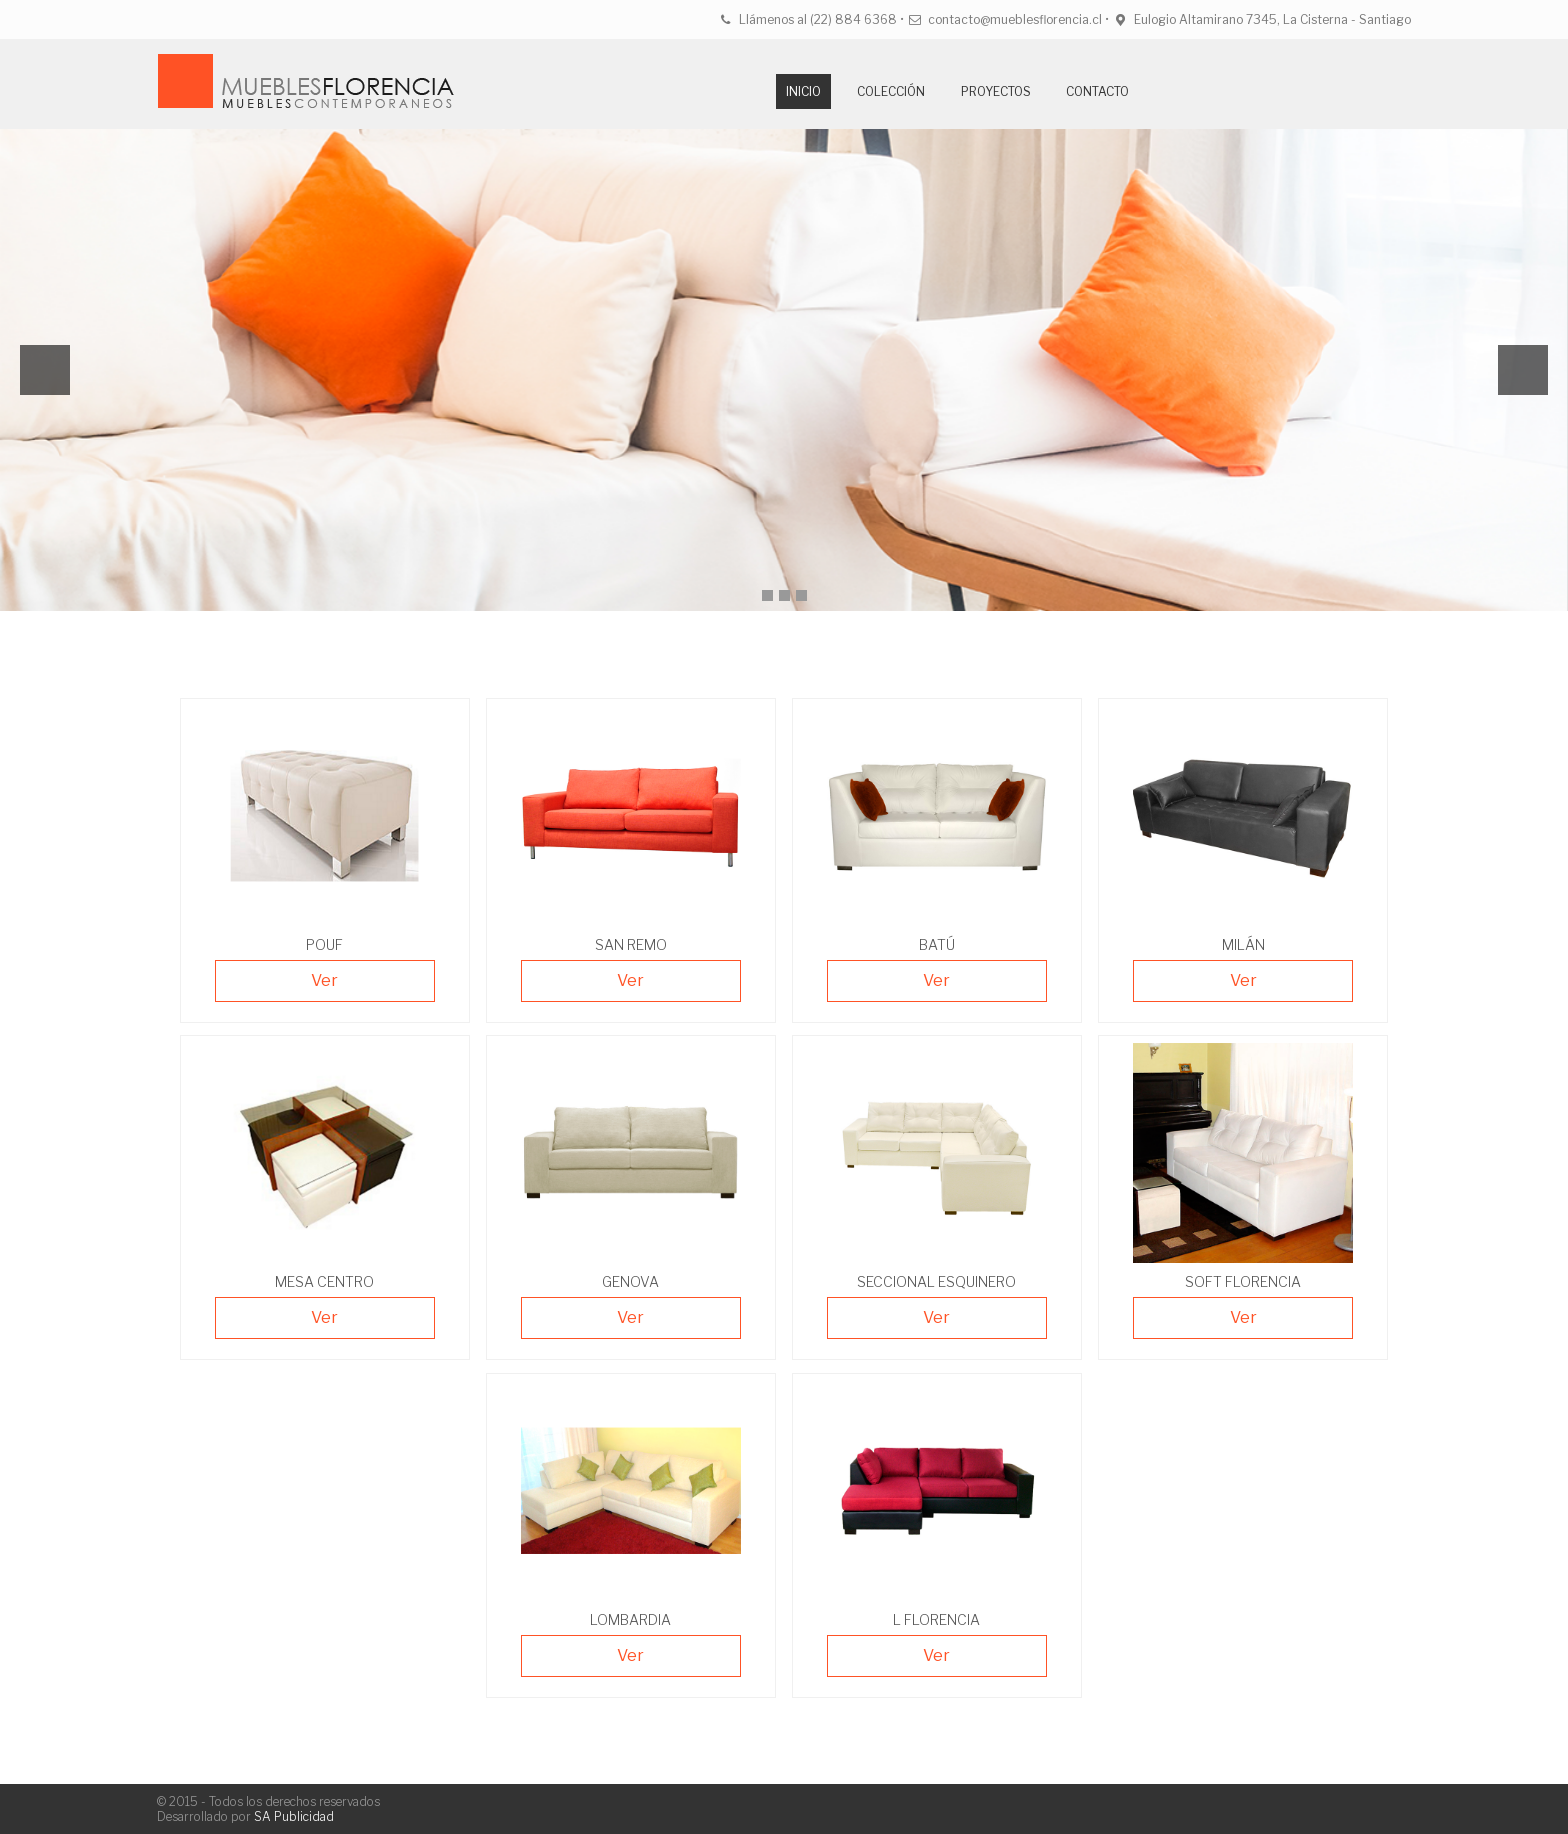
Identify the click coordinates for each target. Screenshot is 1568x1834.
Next (1523, 370)
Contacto (1097, 91)
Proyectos (996, 91)
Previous (45, 370)
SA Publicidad (294, 1816)
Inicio (803, 91)
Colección (891, 91)
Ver (324, 980)
